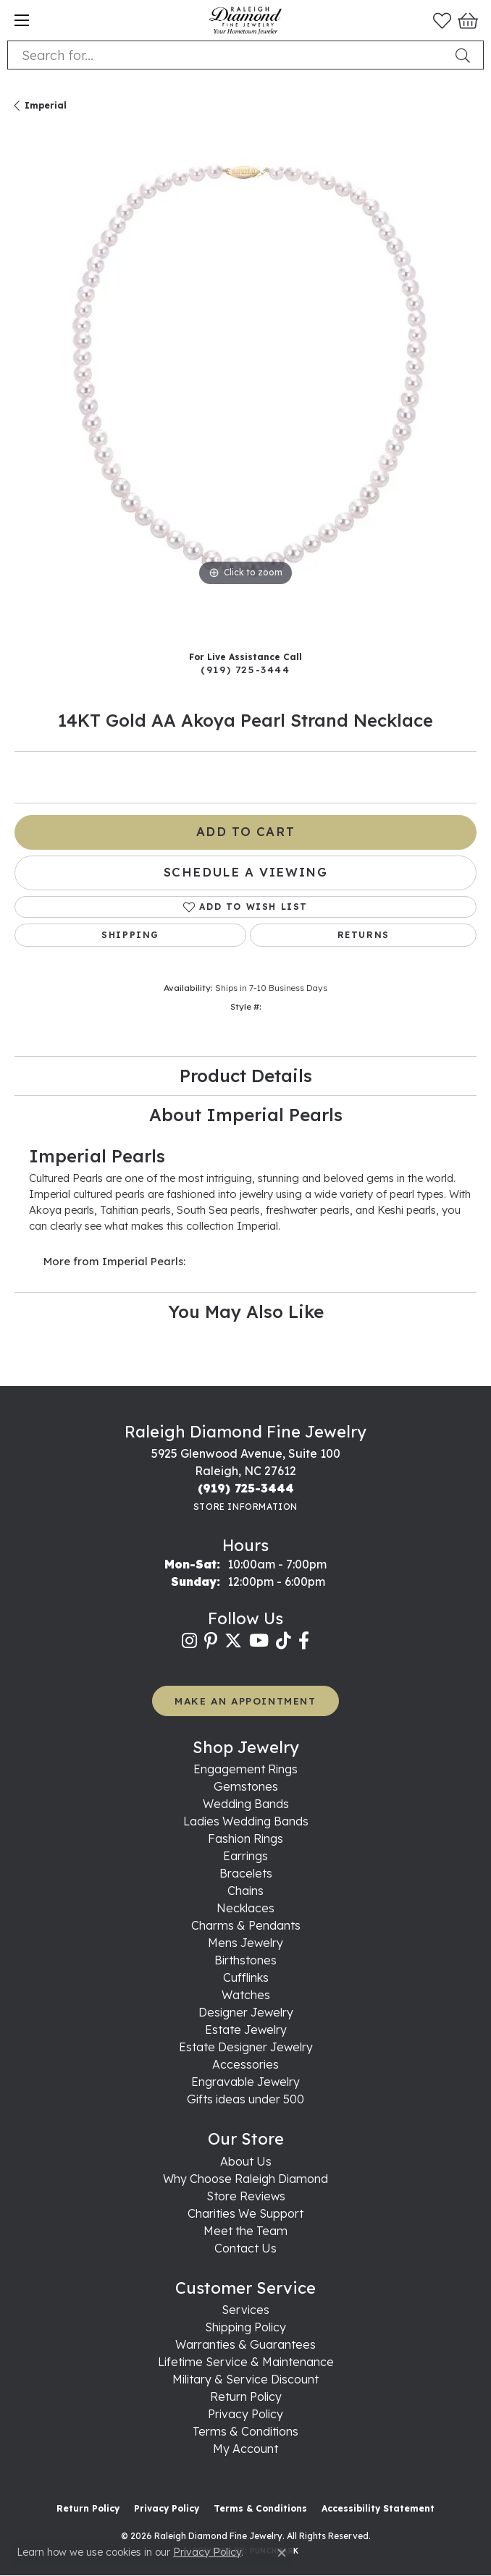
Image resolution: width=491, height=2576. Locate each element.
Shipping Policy (245, 2327)
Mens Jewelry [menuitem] (245, 1942)
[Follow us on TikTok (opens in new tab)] (283, 1641)
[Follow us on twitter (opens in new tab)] (233, 1641)
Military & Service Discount (245, 2379)
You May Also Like (246, 1311)
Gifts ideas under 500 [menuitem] (245, 2099)
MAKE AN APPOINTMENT (245, 1700)
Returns (363, 934)
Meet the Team (245, 2231)
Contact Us (245, 2248)
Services (245, 2309)
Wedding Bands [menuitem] (246, 1803)
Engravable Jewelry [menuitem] (245, 2081)
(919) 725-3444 (245, 669)
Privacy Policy (245, 2414)
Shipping (130, 934)
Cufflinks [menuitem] (246, 1977)
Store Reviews (245, 2196)
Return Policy (246, 2396)
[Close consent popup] (281, 2552)
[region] (245, 386)
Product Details (246, 1075)
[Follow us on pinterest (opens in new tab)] (210, 1641)
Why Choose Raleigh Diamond (245, 2178)
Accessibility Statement (378, 2508)
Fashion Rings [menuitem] (245, 1838)
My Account (245, 2448)
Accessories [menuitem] (245, 2064)
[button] (442, 20)
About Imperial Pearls (246, 1115)
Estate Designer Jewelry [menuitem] (246, 2047)
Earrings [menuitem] (245, 1856)
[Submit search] (465, 55)
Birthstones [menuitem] (245, 1960)
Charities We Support (245, 2213)
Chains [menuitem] (245, 1890)
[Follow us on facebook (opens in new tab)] (303, 1641)
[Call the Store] (246, 1488)
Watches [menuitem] (246, 1995)
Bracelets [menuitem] (245, 1873)
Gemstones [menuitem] (246, 1786)
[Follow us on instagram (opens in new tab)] (189, 1641)
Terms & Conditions (245, 2431)
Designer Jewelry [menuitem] (245, 2012)
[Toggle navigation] (21, 20)
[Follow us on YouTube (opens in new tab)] (259, 1641)
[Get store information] (245, 1506)
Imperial (46, 105)
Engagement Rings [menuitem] (245, 1769)
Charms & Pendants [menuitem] (246, 1925)
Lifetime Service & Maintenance (246, 2362)
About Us (246, 2161)
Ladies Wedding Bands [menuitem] (246, 1821)
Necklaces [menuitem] (245, 1908)
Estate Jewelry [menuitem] (246, 2029)
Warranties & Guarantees (245, 2344)
